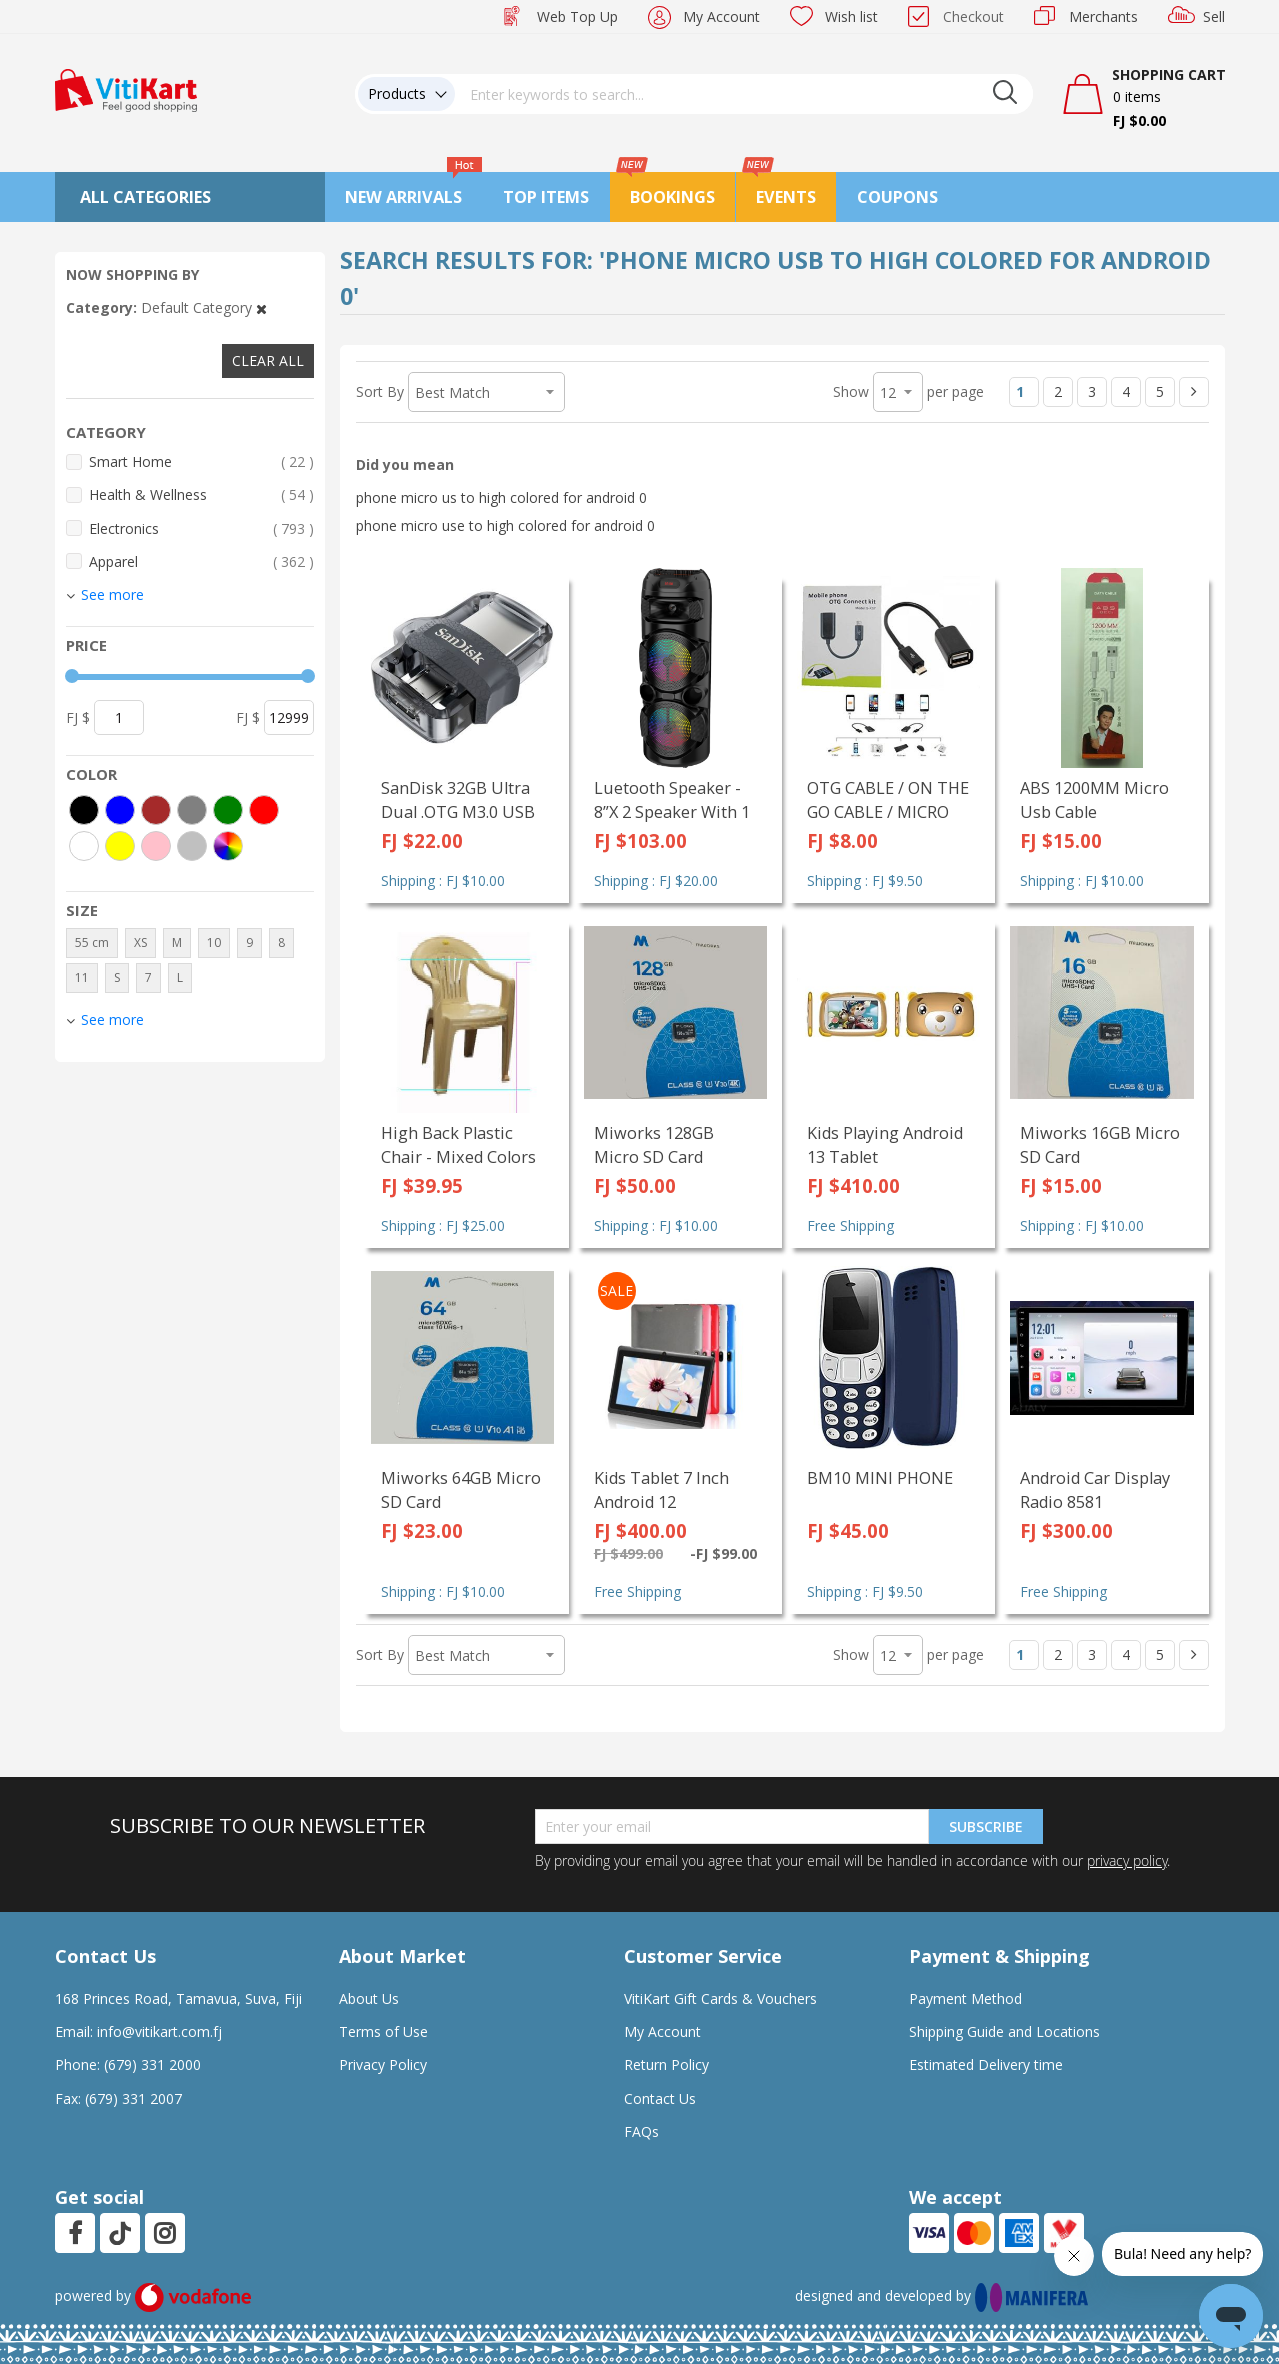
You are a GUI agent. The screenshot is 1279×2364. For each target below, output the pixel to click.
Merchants (1103, 16)
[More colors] (228, 846)
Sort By (380, 391)
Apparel (201, 561)
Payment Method (965, 1998)
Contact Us (660, 2098)
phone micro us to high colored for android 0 (501, 497)
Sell (1214, 16)
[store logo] (126, 88)
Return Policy (666, 2064)
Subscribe (986, 1826)
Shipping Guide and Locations (1004, 2031)
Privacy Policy (383, 2064)
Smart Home (201, 461)
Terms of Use (383, 2031)
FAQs (641, 2131)
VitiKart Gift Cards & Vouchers (720, 1998)
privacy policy (1127, 1860)
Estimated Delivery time (986, 2064)
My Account (721, 16)
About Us (369, 1998)
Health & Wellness (201, 494)
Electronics (201, 528)
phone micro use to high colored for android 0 (505, 525)
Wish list (851, 16)
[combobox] (744, 94)
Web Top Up (577, 16)
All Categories (145, 197)
